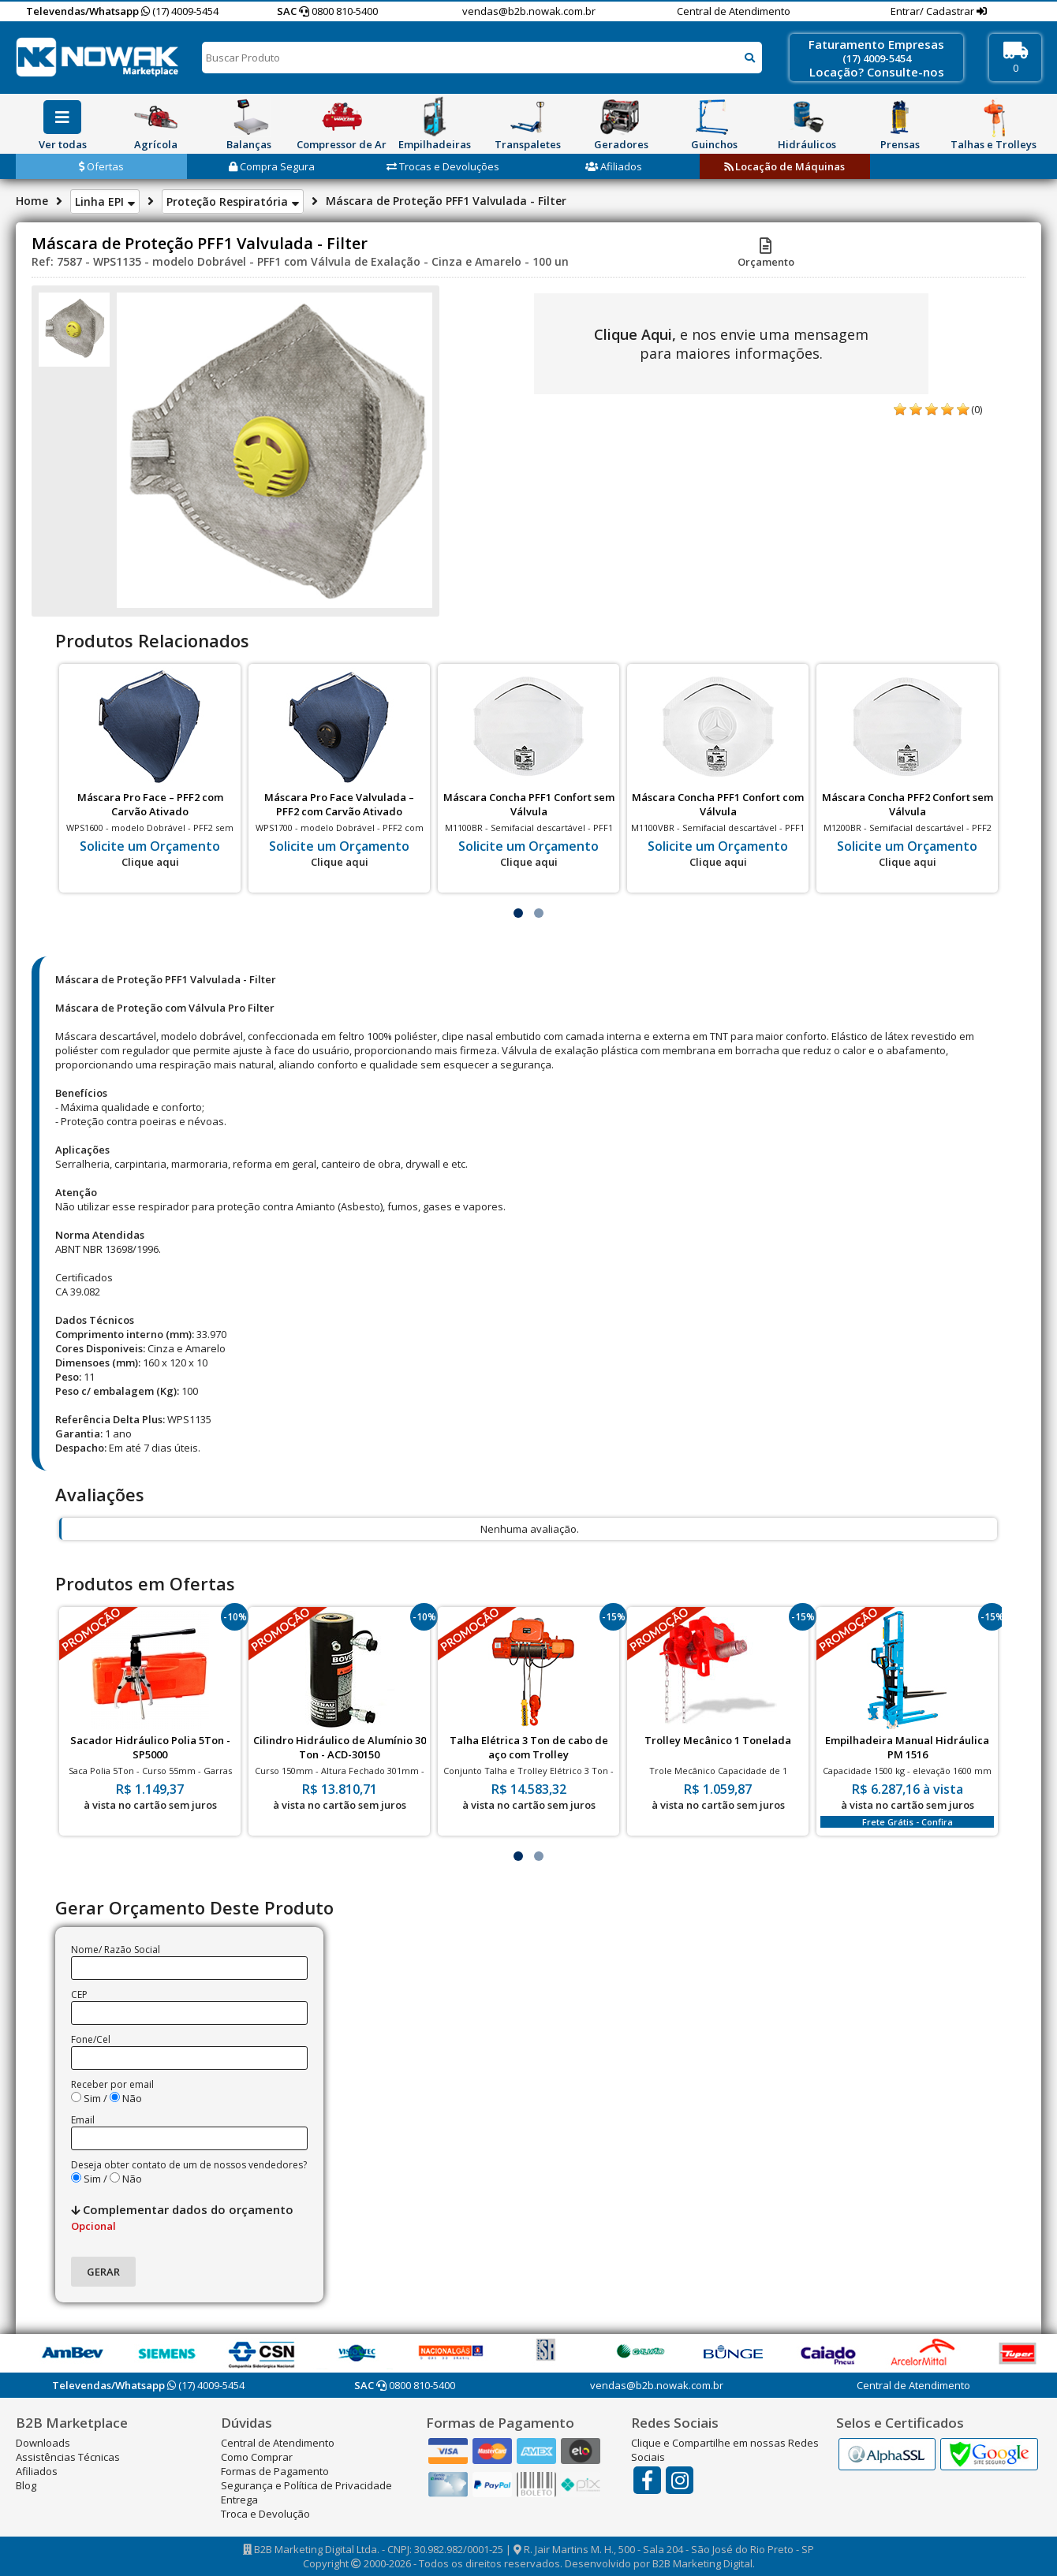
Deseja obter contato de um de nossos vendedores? (189, 2165)
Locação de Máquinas (784, 166)
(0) (976, 409)
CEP (79, 1994)
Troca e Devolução (265, 2514)
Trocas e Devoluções (443, 166)
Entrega (239, 2499)
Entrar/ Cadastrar (934, 11)
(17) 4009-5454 (179, 11)
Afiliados (613, 166)
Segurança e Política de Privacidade (306, 2485)
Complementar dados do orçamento (182, 2217)
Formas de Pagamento (275, 2471)
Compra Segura (272, 166)
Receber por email (112, 2084)
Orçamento (766, 254)
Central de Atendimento (733, 11)
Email (83, 2120)
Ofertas (101, 166)
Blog (26, 2485)
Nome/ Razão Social (115, 1949)
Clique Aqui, (635, 334)
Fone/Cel (90, 2039)
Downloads (43, 2443)
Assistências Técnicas (68, 2457)
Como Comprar (257, 2457)
